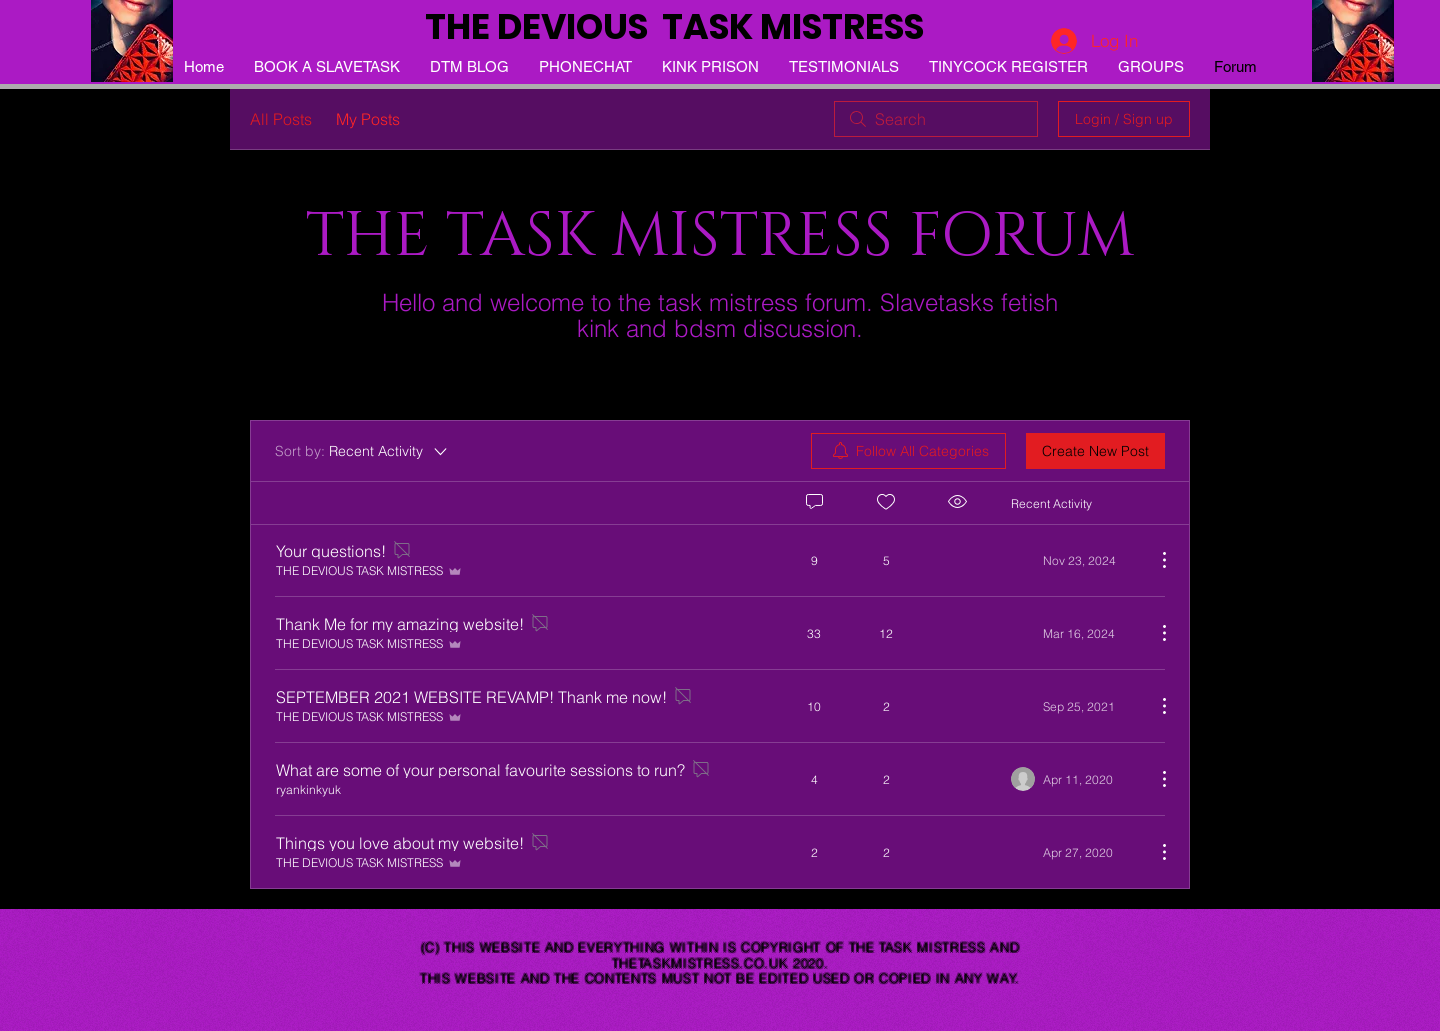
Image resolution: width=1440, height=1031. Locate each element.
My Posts (368, 119)
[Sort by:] (362, 451)
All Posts (281, 119)
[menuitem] (908, 451)
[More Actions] (1154, 560)
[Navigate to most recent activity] (1075, 560)
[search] (936, 119)
